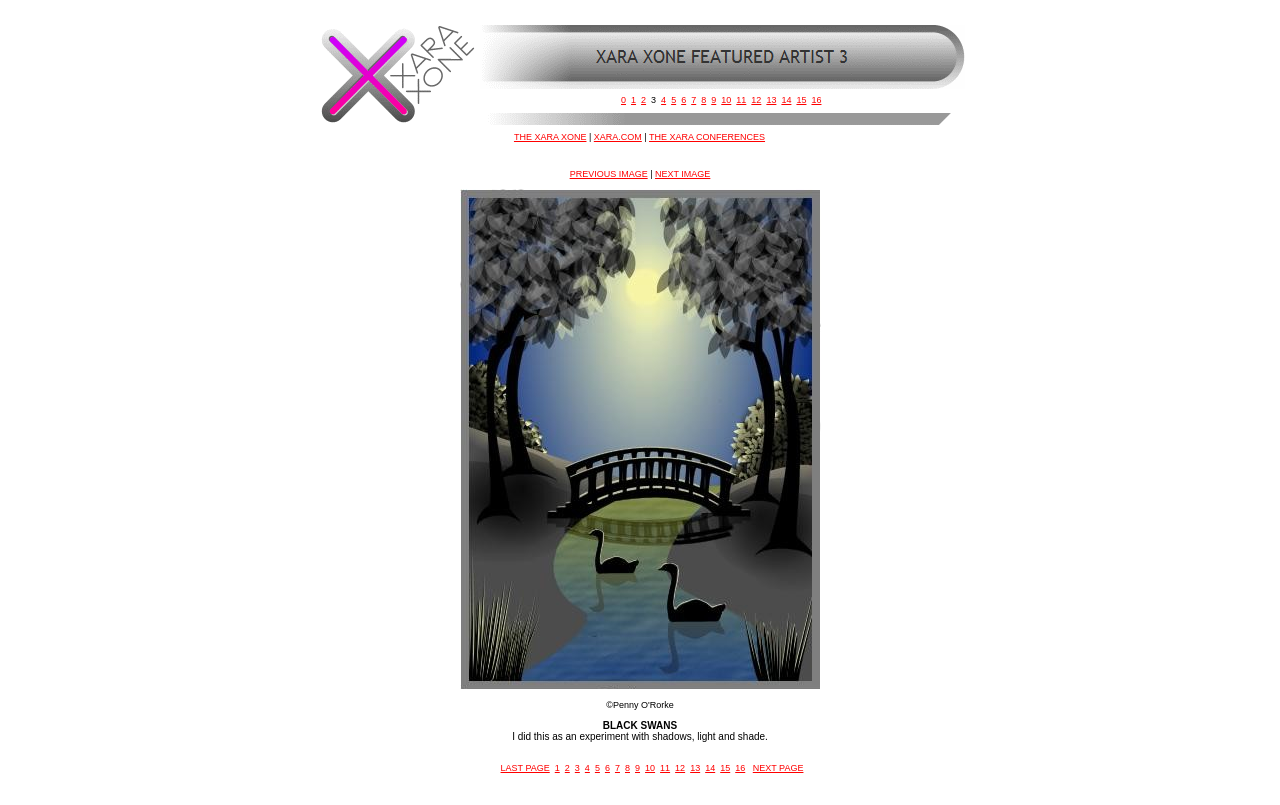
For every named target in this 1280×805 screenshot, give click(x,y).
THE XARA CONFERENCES (707, 137)
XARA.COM (618, 137)
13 (771, 100)
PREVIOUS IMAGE (609, 174)
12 (756, 100)
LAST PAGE (525, 768)
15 (801, 100)
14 (786, 100)
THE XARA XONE (550, 137)
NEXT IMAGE (682, 174)
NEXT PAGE (778, 768)
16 (816, 100)
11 (741, 100)
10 (726, 100)
